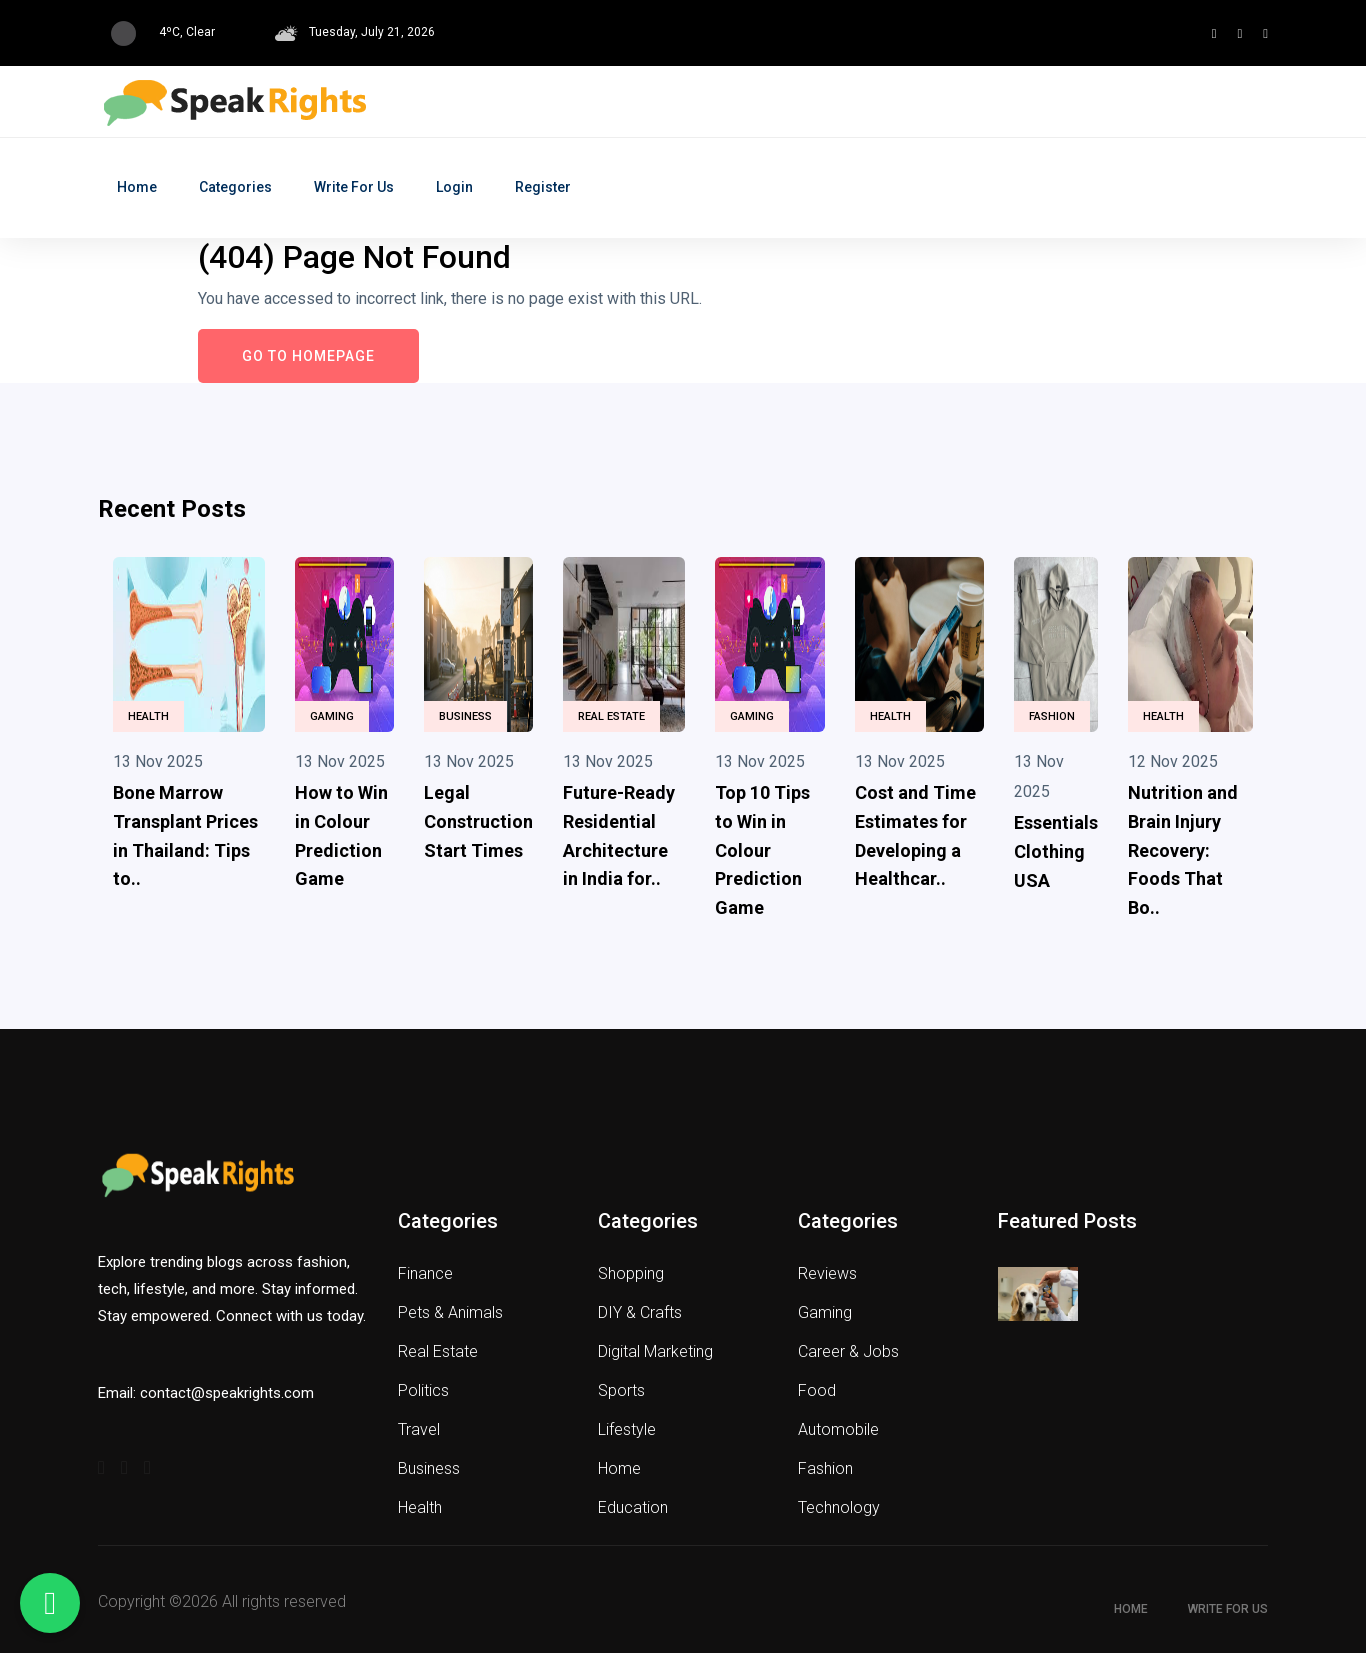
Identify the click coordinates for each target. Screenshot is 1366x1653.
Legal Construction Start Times (478, 821)
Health (148, 716)
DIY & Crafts (640, 1312)
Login (454, 187)
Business (465, 716)
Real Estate (611, 716)
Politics (423, 1390)
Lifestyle (627, 1429)
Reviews (827, 1273)
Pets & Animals (450, 1312)
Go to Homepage (308, 356)
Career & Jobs (848, 1351)
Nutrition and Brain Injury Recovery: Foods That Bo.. (1183, 850)
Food (817, 1390)
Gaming (332, 716)
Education (633, 1507)
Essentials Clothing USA (1056, 851)
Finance (425, 1273)
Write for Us (354, 187)
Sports (621, 1390)
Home (137, 187)
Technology (839, 1507)
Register (543, 187)
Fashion (1052, 716)
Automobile (838, 1429)
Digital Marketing (655, 1351)
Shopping (631, 1273)
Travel (419, 1429)
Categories (235, 187)
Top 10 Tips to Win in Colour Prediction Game (762, 850)
